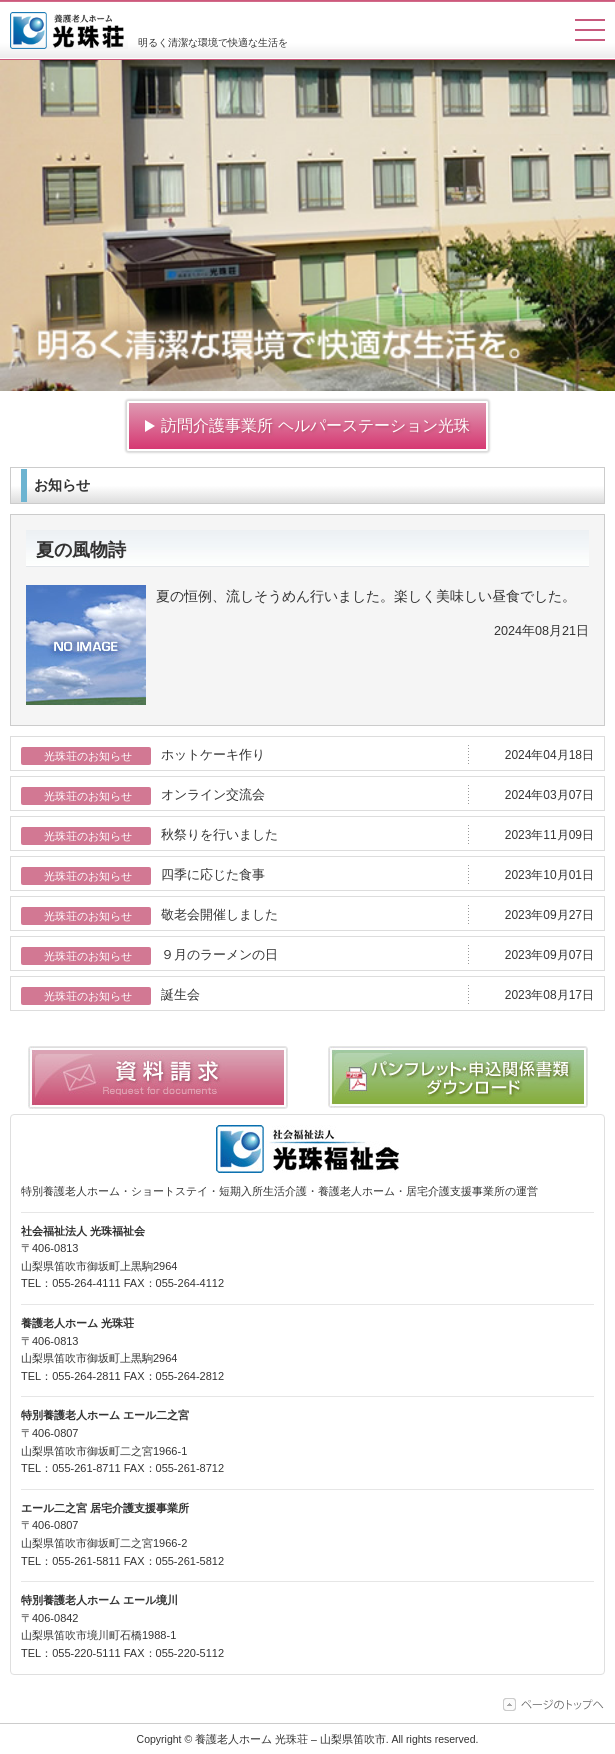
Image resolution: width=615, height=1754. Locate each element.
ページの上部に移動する (554, 1704)
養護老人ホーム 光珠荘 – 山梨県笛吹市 (69, 30)
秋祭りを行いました (219, 835)
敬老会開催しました (219, 915)
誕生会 (180, 995)
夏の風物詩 (81, 550)
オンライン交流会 (213, 795)
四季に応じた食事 (213, 875)
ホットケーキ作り (213, 755)
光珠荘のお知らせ (88, 756)
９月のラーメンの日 (219, 955)
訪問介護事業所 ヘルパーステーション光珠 (315, 425)
